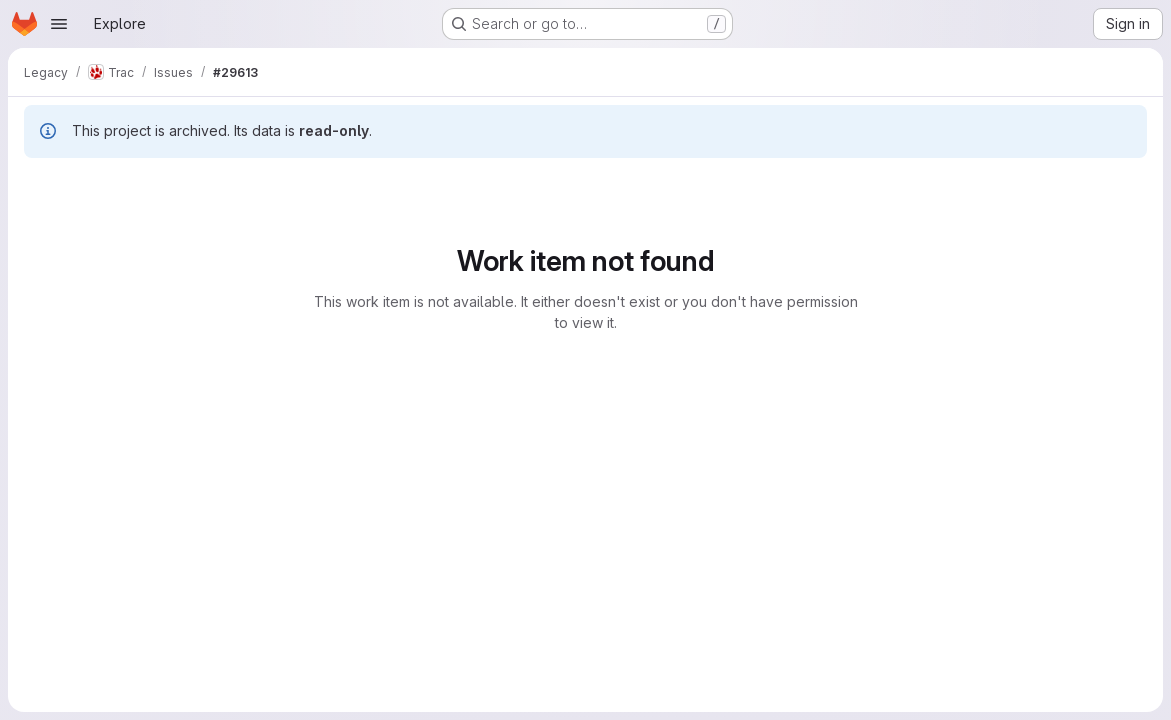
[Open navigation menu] (59, 24)
